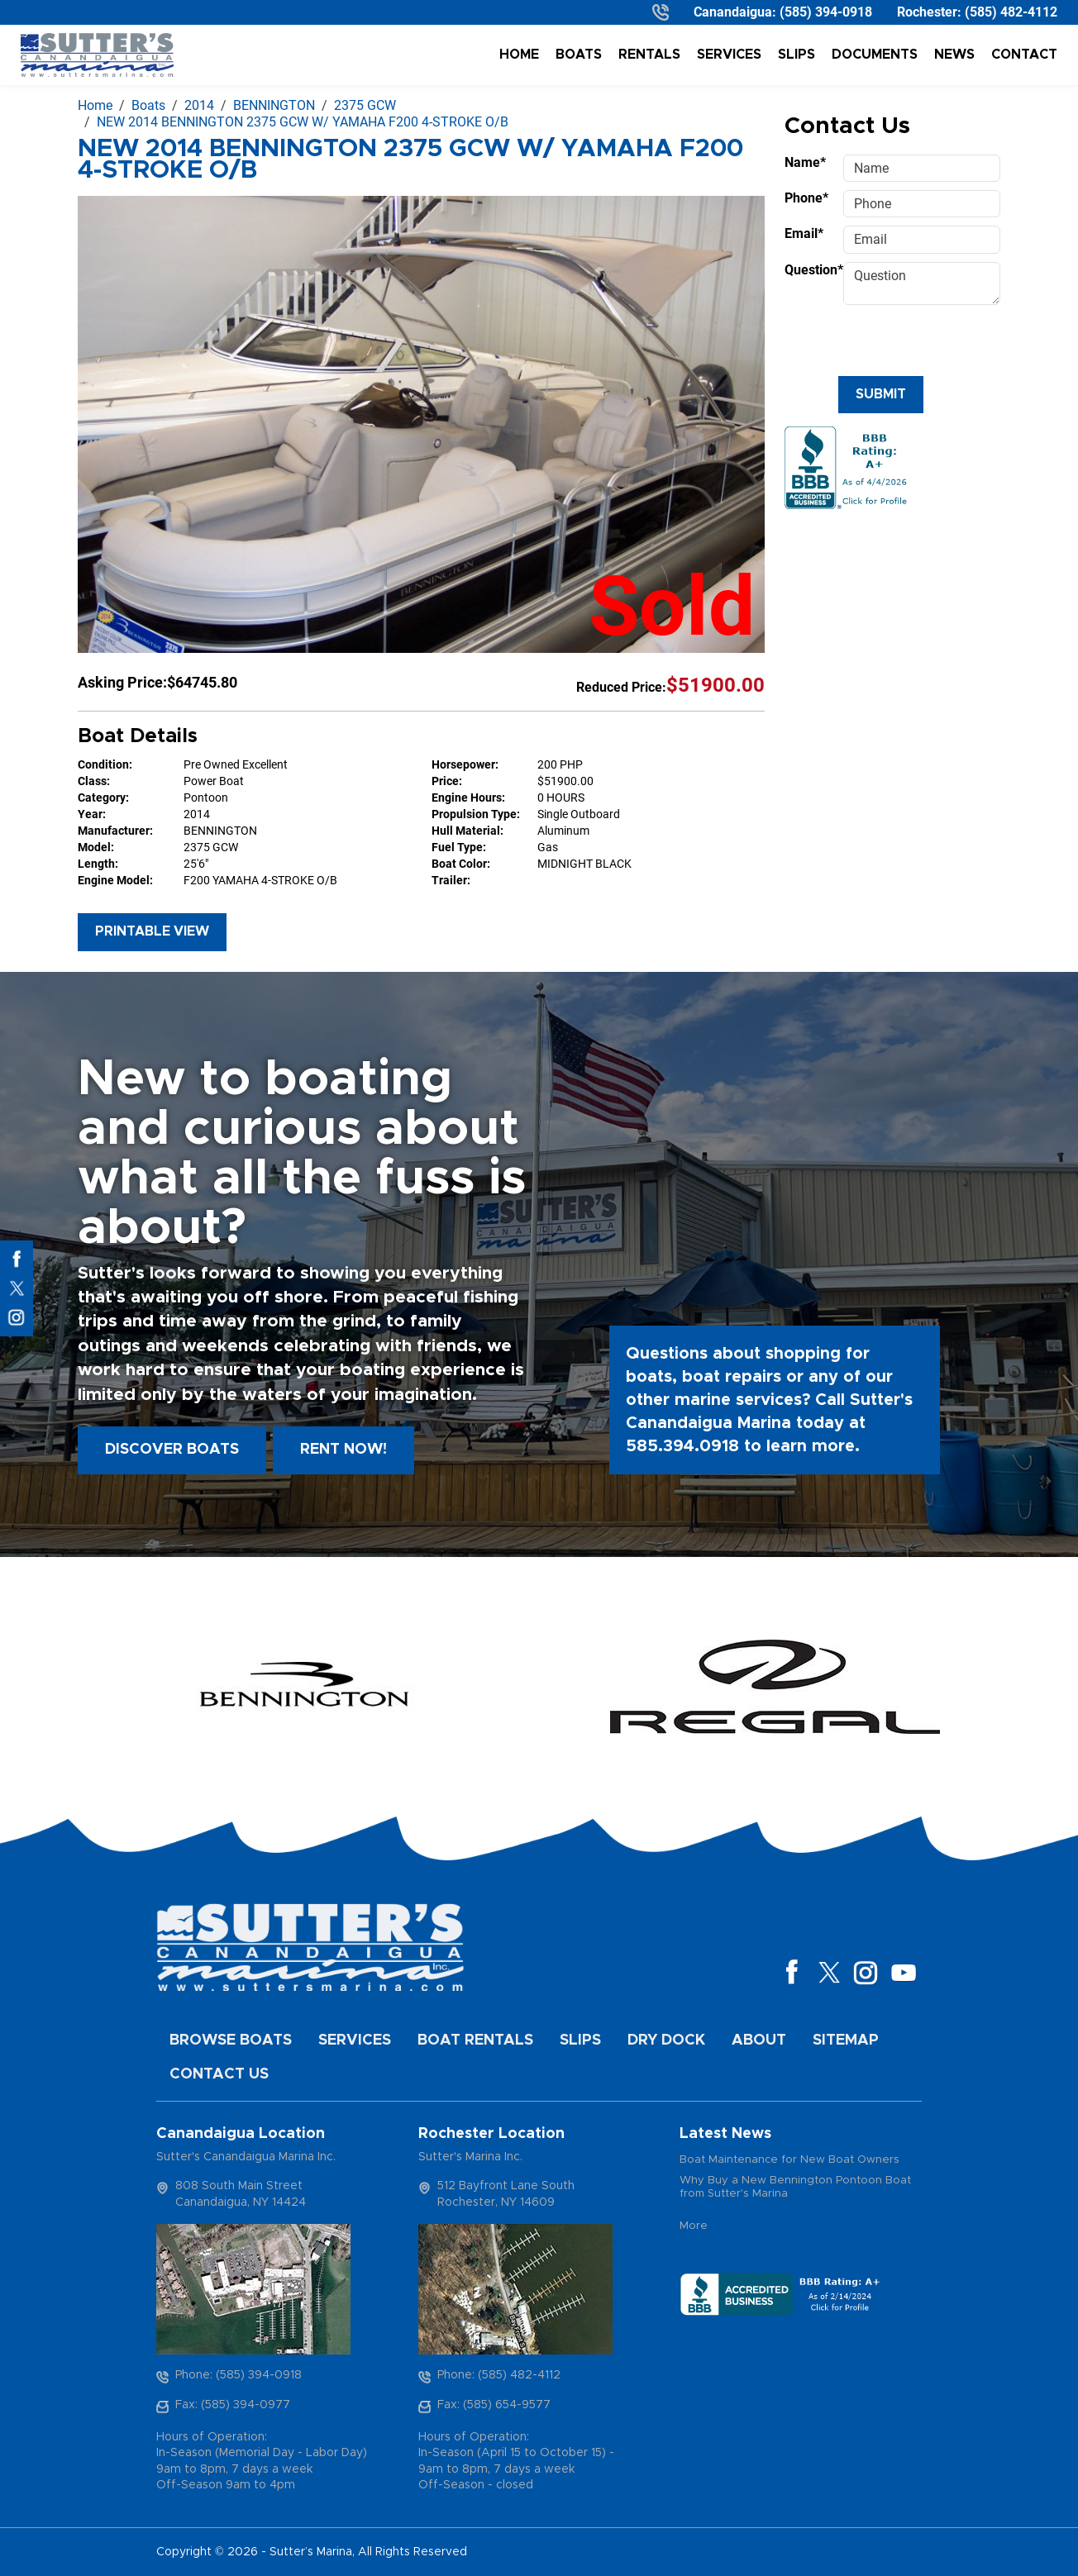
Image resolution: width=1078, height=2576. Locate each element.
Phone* (806, 198)
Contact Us (219, 2074)
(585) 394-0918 (826, 12)
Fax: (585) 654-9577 (494, 2405)
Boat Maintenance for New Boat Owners (789, 2160)
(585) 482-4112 (1011, 12)
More (694, 2226)
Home (519, 54)
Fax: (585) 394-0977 (232, 2405)
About (759, 2040)
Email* (804, 233)
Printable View (152, 931)
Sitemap (846, 2040)
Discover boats (172, 1449)
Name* (805, 162)
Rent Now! (343, 1449)
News (954, 54)
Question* (809, 270)
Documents (875, 54)
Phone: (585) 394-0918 (238, 2375)
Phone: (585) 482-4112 (498, 2375)
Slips (796, 54)
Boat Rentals (475, 2040)
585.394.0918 (682, 1446)
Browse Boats (230, 2040)
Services (729, 54)
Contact (1024, 54)
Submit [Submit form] (881, 394)
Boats (579, 54)
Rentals (649, 54)
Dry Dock (666, 2040)
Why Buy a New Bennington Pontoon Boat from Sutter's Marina (795, 2187)
